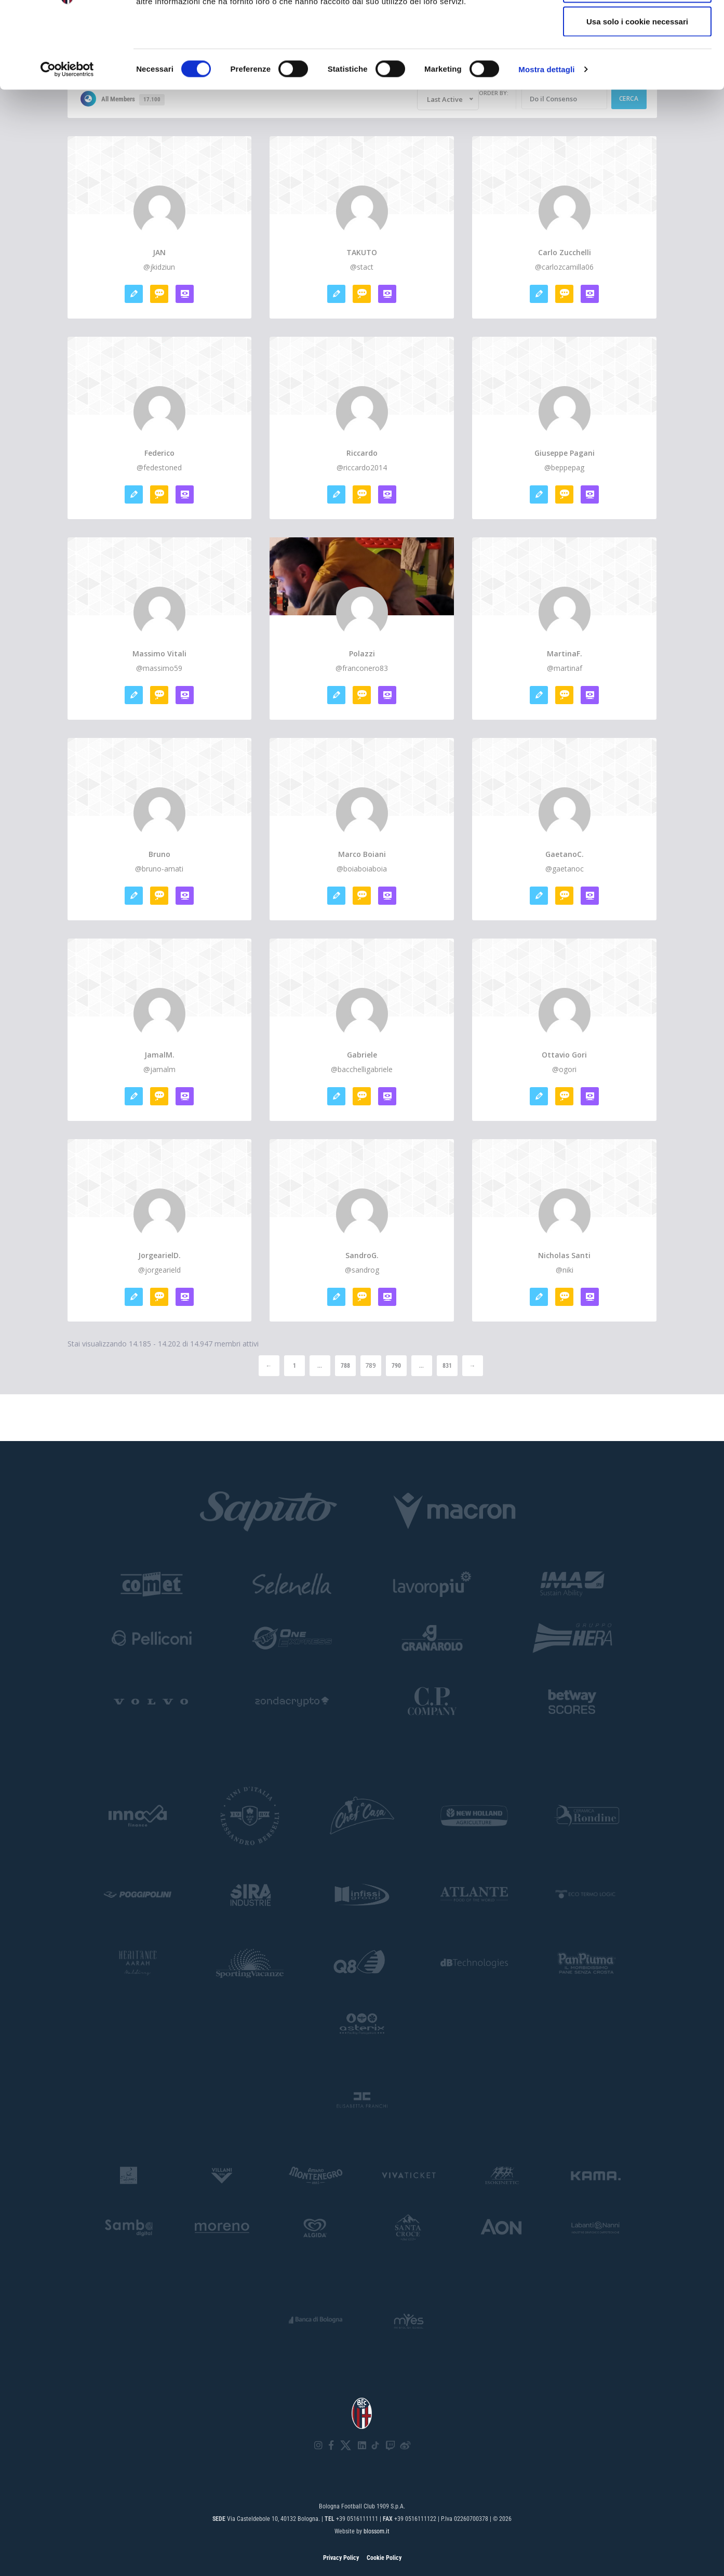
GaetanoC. (564, 854)
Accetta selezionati (637, 61)
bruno (159, 854)
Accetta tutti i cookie (637, 27)
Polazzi (362, 653)
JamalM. (159, 1055)
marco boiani (362, 854)
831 (447, 1365)
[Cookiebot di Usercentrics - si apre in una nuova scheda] (67, 143)
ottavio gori (564, 1055)
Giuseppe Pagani (564, 453)
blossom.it (377, 2531)
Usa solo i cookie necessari (637, 95)
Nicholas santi (564, 1255)
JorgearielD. (159, 1255)
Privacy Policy (341, 2557)
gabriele (362, 1055)
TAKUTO (361, 252)
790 (396, 1365)
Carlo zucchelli (564, 252)
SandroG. (362, 1255)
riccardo (362, 453)
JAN (159, 252)
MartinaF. (564, 653)
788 (345, 1365)
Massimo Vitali (159, 653)
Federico (159, 453)
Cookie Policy (384, 2557)
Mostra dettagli (546, 143)
